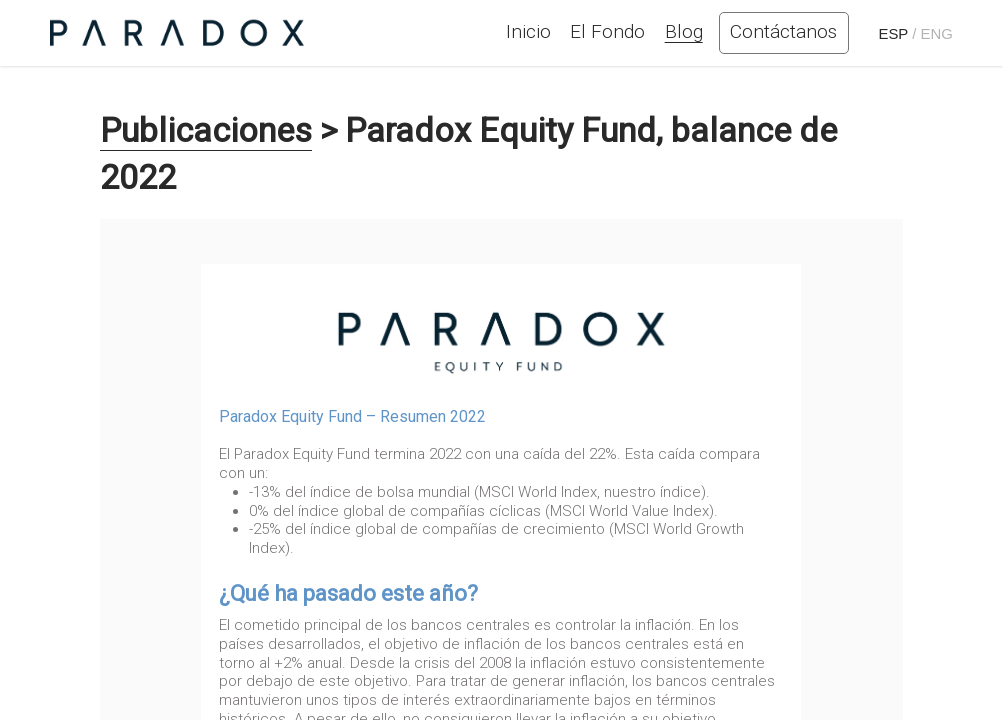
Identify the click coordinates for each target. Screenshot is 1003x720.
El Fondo (607, 31)
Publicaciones (206, 130)
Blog (684, 31)
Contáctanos (783, 31)
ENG (937, 33)
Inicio (528, 31)
